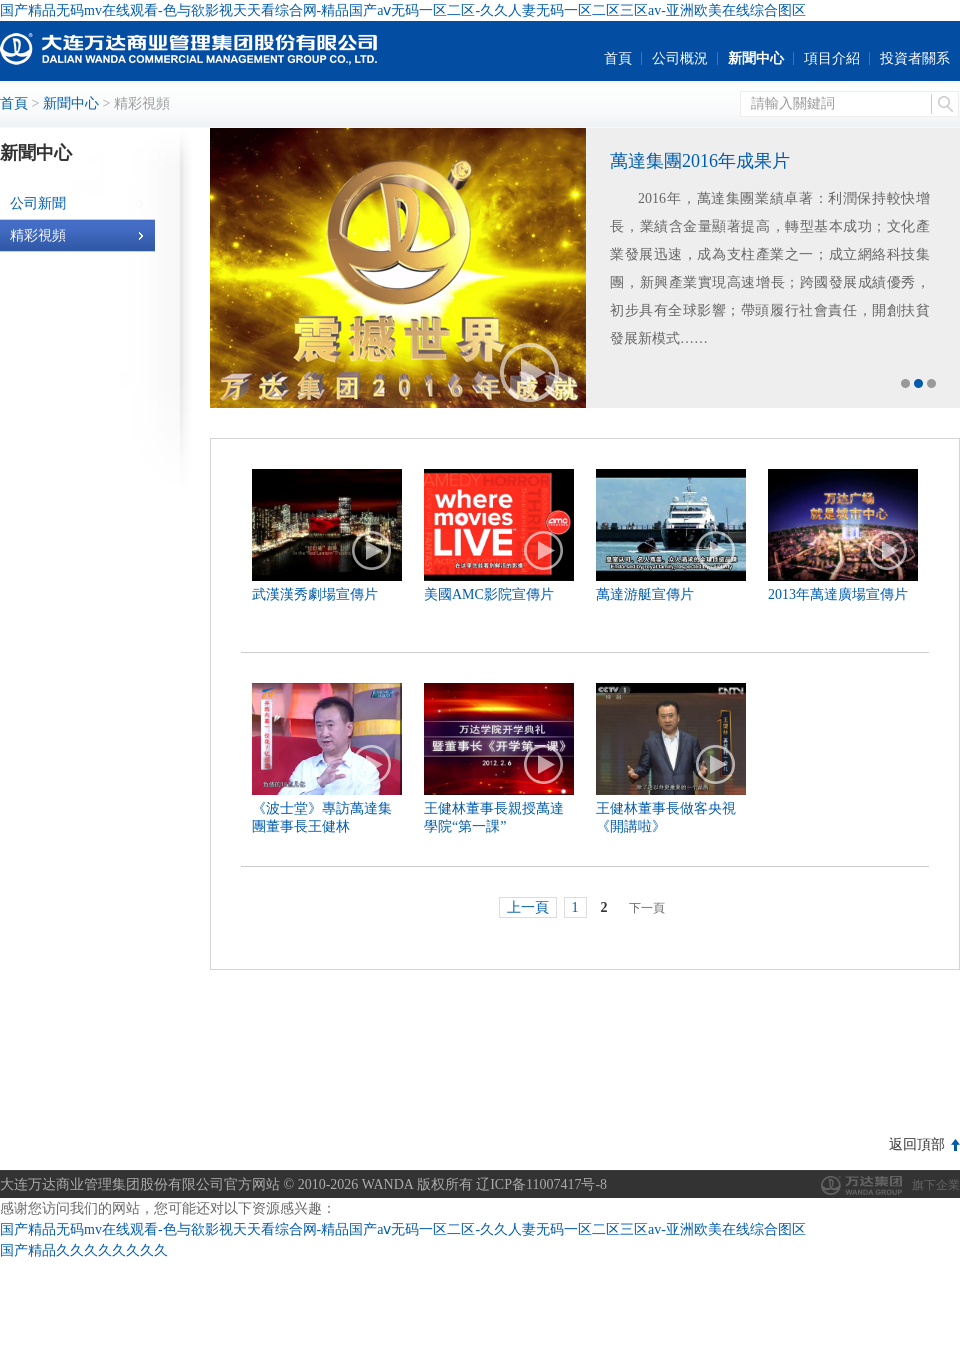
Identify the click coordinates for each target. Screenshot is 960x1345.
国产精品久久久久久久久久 (84, 1250)
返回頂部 (917, 1144)
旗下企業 (936, 1185)
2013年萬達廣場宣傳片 (838, 594)
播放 (530, 373)
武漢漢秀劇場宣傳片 (315, 594)
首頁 (618, 58)
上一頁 (528, 907)
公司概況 (680, 58)
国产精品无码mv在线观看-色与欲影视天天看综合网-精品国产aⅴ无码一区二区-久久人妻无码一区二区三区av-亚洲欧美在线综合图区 (403, 10)
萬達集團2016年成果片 (700, 161)
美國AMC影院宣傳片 (489, 594)
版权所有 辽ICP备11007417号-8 (512, 1184)
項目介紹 (832, 58)
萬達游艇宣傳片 (645, 594)
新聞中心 (756, 58)
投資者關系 (915, 58)
